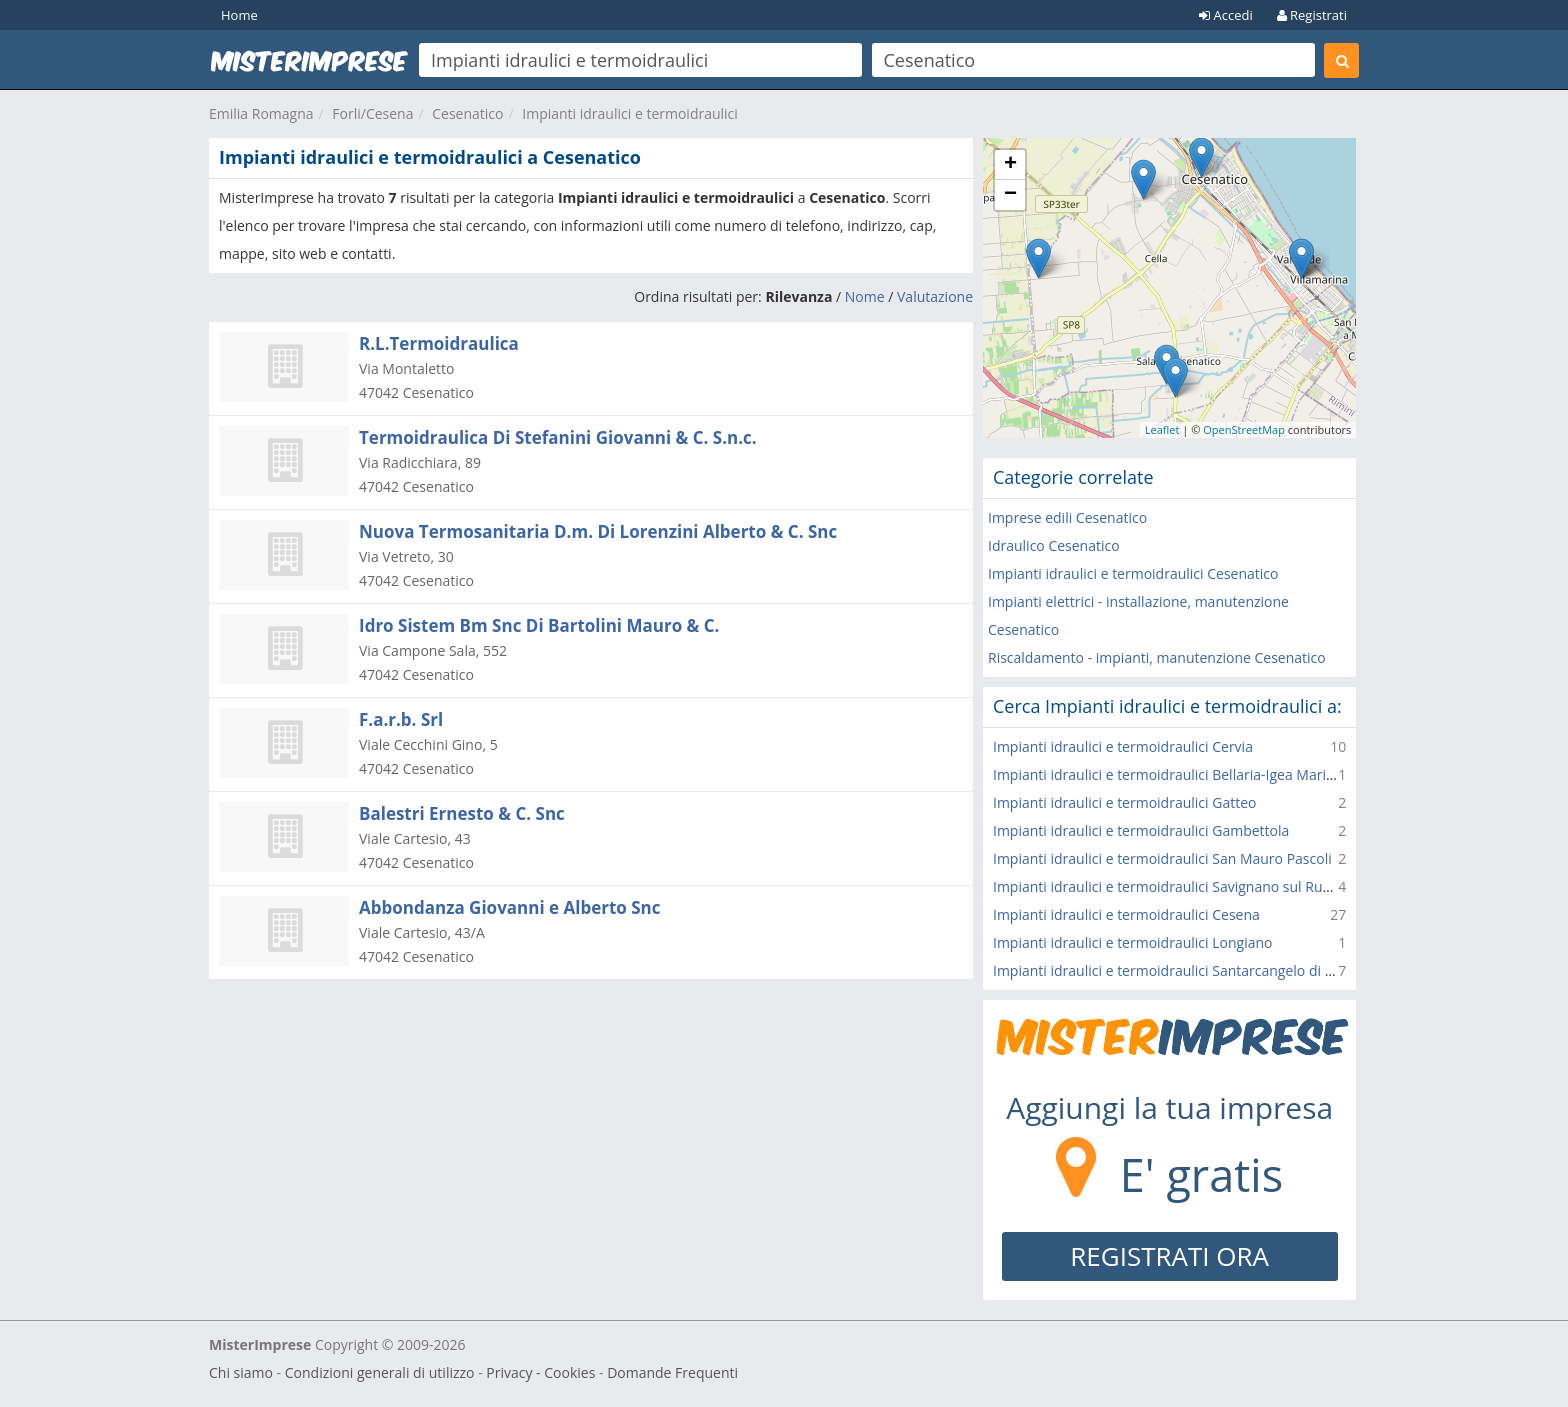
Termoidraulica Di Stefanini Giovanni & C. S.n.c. (558, 437)
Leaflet (1162, 429)
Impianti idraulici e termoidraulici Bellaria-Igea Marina (1167, 774)
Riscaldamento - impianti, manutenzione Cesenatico (1157, 657)
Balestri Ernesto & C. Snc (462, 813)
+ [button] (1010, 165)
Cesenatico (467, 113)
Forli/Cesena (372, 113)
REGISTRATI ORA (1169, 1256)
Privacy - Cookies (540, 1372)
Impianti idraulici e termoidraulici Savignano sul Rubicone (1179, 886)
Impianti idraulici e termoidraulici (630, 113)
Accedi (1226, 15)
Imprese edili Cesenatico (1067, 517)
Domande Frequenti (672, 1372)
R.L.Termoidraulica (439, 343)
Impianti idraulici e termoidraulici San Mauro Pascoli (1162, 858)
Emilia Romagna (261, 113)
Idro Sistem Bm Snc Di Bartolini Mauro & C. (539, 625)
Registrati (1312, 15)
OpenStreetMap (1244, 429)
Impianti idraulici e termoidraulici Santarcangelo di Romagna (1189, 970)
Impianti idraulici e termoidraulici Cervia (1123, 746)
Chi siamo (241, 1372)
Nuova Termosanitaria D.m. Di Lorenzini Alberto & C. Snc (598, 531)
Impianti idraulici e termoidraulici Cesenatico (1133, 573)
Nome (865, 296)
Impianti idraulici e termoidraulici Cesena (1126, 914)
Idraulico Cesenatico (1054, 545)
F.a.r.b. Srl (401, 719)
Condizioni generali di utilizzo (380, 1372)
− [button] (1010, 195)
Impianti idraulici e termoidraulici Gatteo (1124, 802)
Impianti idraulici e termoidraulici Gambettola (1141, 830)
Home (239, 15)
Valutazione (935, 296)
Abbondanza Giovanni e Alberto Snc (510, 907)
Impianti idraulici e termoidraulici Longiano (1132, 942)
